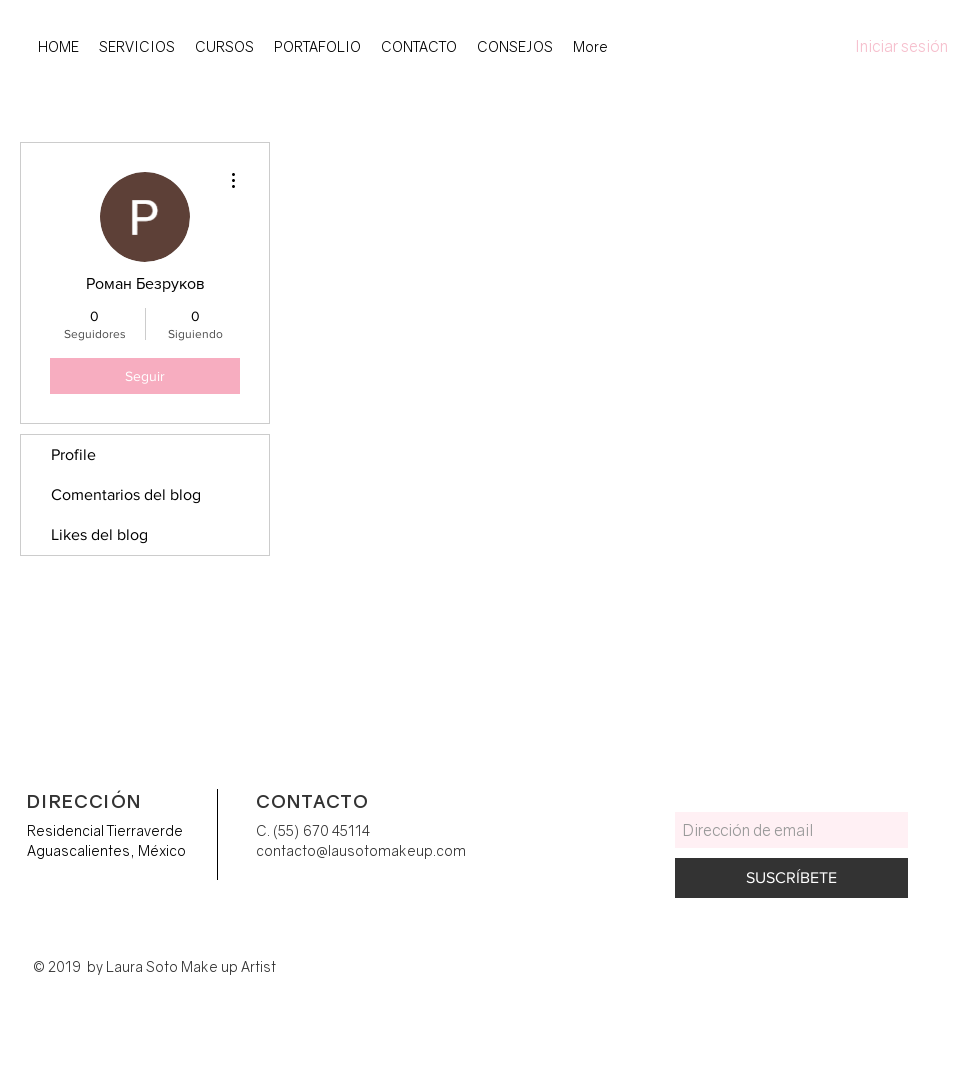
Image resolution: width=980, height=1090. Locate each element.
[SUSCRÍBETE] (791, 878)
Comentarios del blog (126, 494)
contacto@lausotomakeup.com (361, 850)
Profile (73, 454)
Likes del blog (99, 534)
